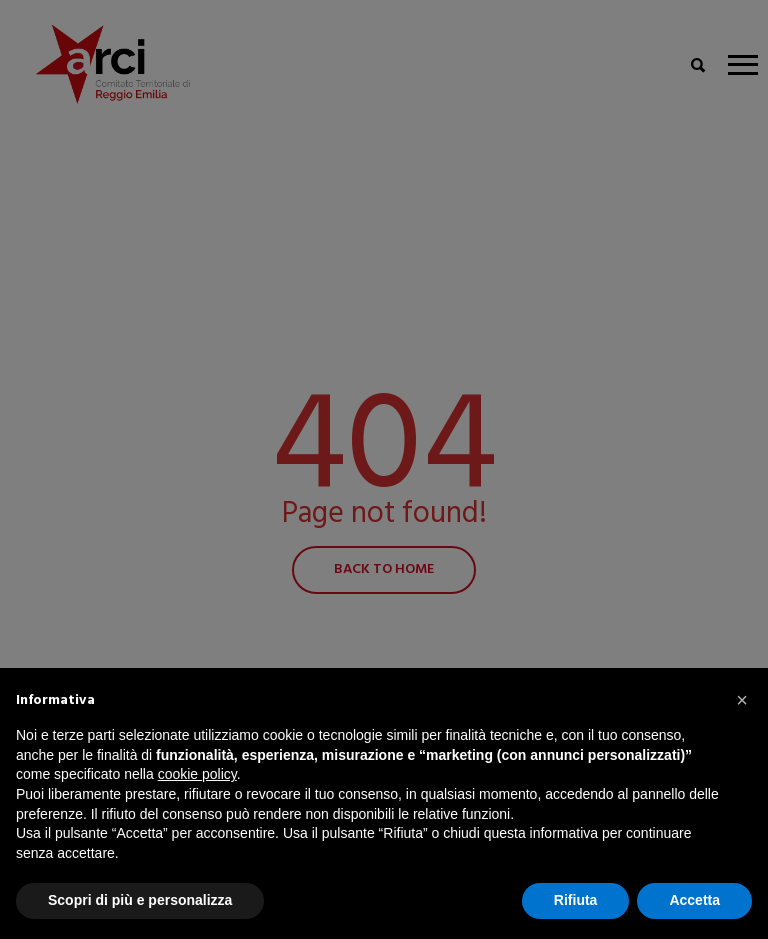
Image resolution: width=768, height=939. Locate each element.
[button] (742, 700)
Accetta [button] (694, 900)
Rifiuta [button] (576, 900)
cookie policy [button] (197, 774)
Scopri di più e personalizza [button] (140, 900)
